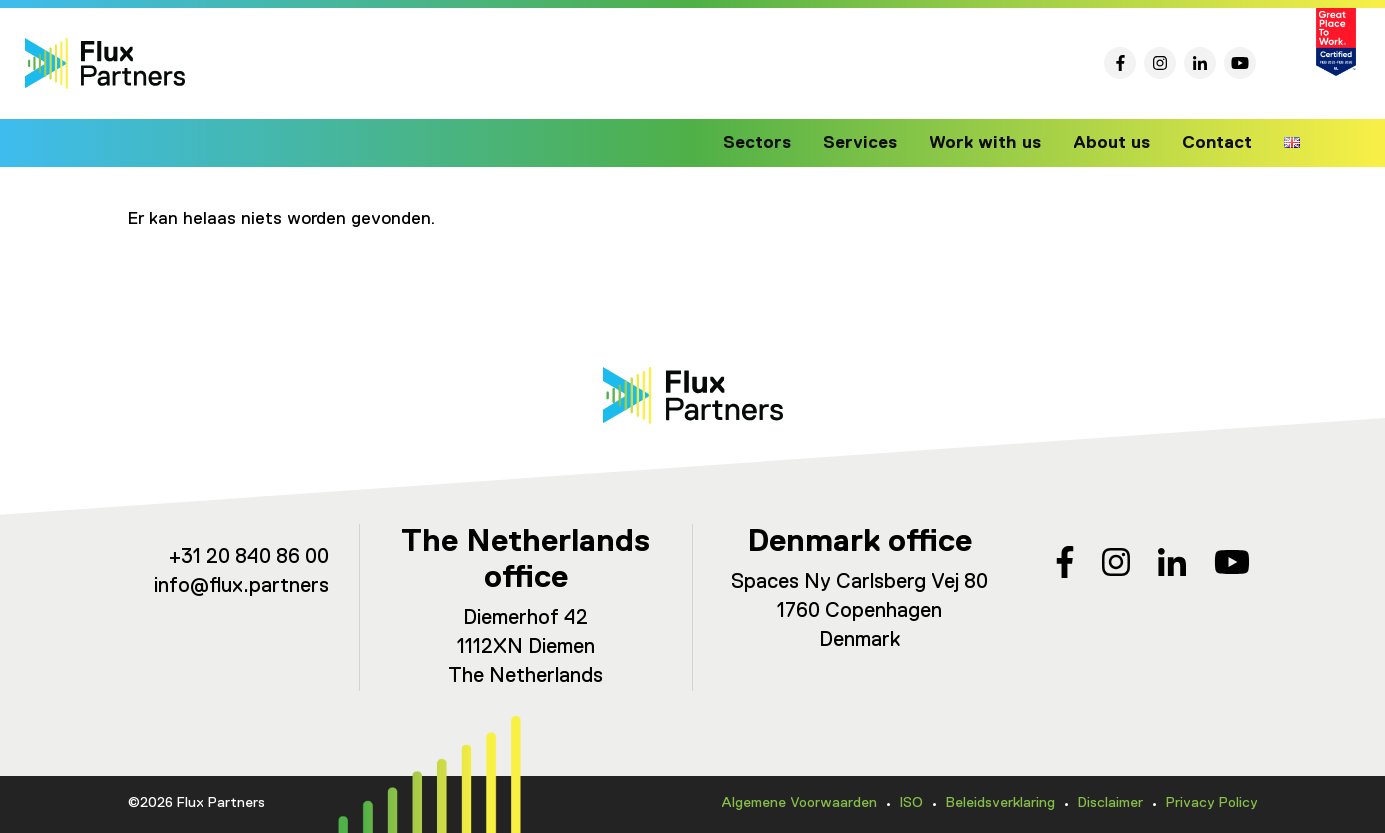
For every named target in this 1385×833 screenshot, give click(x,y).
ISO (911, 803)
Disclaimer (1110, 803)
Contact (1218, 143)
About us (1115, 143)
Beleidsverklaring (1000, 803)
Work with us (993, 143)
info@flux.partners (241, 586)
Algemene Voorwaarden (799, 803)
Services (873, 143)
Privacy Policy (1212, 803)
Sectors (774, 143)
